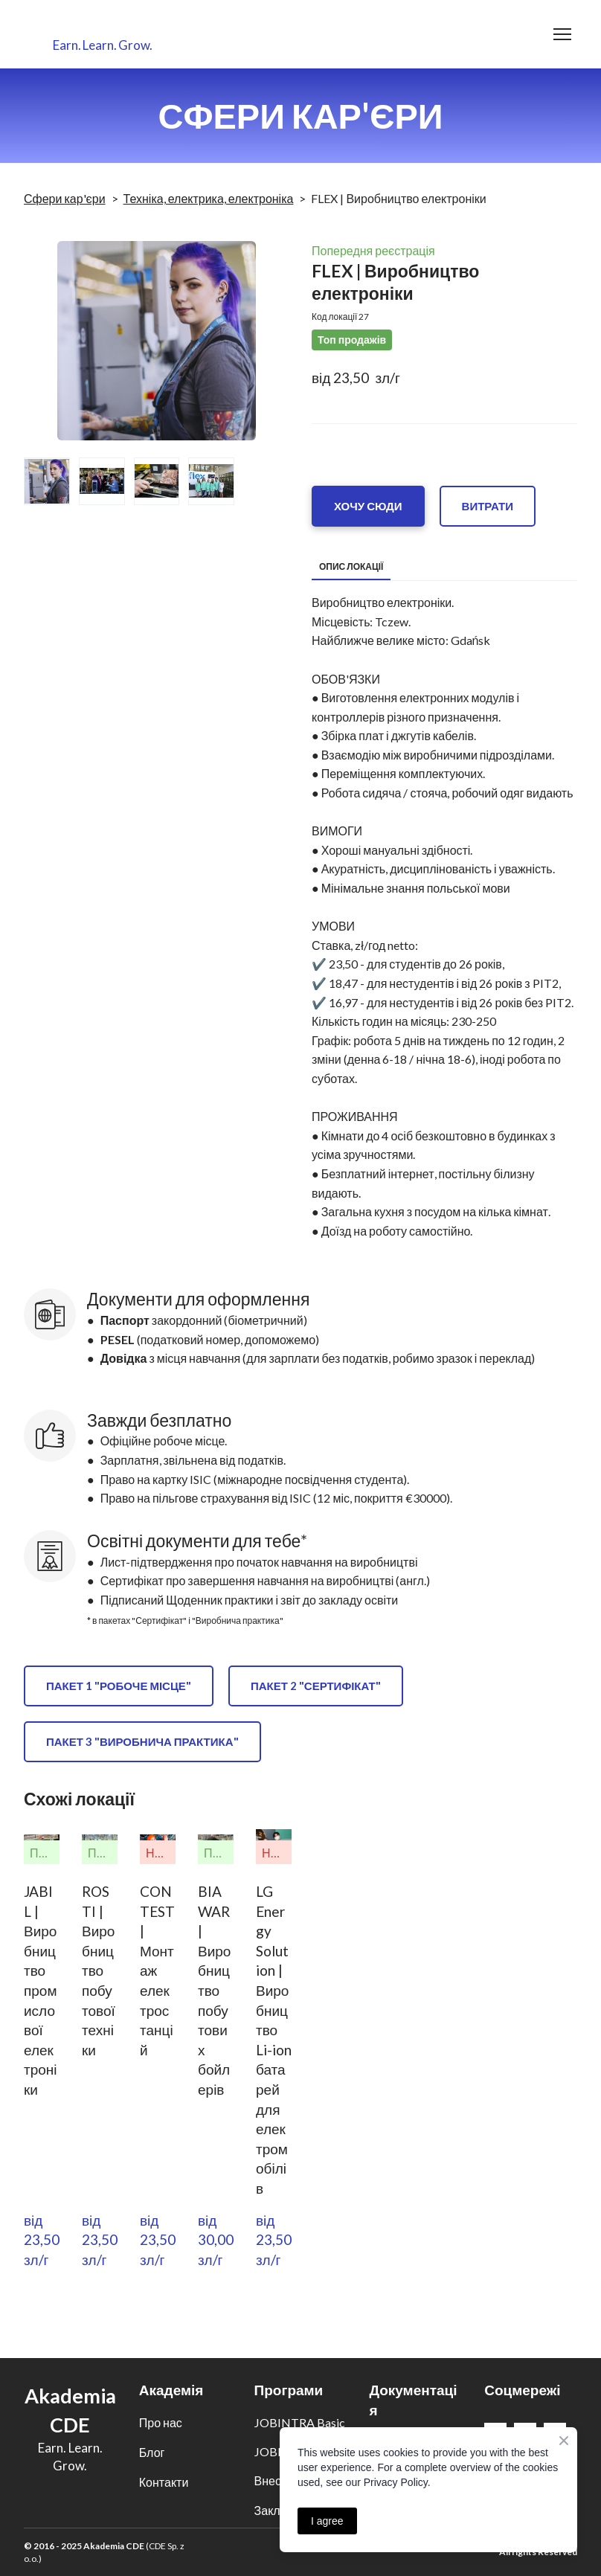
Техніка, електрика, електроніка (208, 198)
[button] (368, 506)
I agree (327, 2521)
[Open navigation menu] (562, 34)
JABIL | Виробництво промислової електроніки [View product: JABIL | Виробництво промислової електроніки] (40, 1990)
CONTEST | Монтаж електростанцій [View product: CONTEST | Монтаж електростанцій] (157, 1970)
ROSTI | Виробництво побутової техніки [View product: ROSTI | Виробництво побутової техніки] (98, 1970)
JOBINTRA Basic (299, 2422)
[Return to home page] (103, 25)
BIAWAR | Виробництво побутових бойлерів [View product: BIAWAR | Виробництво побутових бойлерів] (214, 1990)
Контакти (164, 2482)
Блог (152, 2452)
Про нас (160, 2422)
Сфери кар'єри (65, 198)
